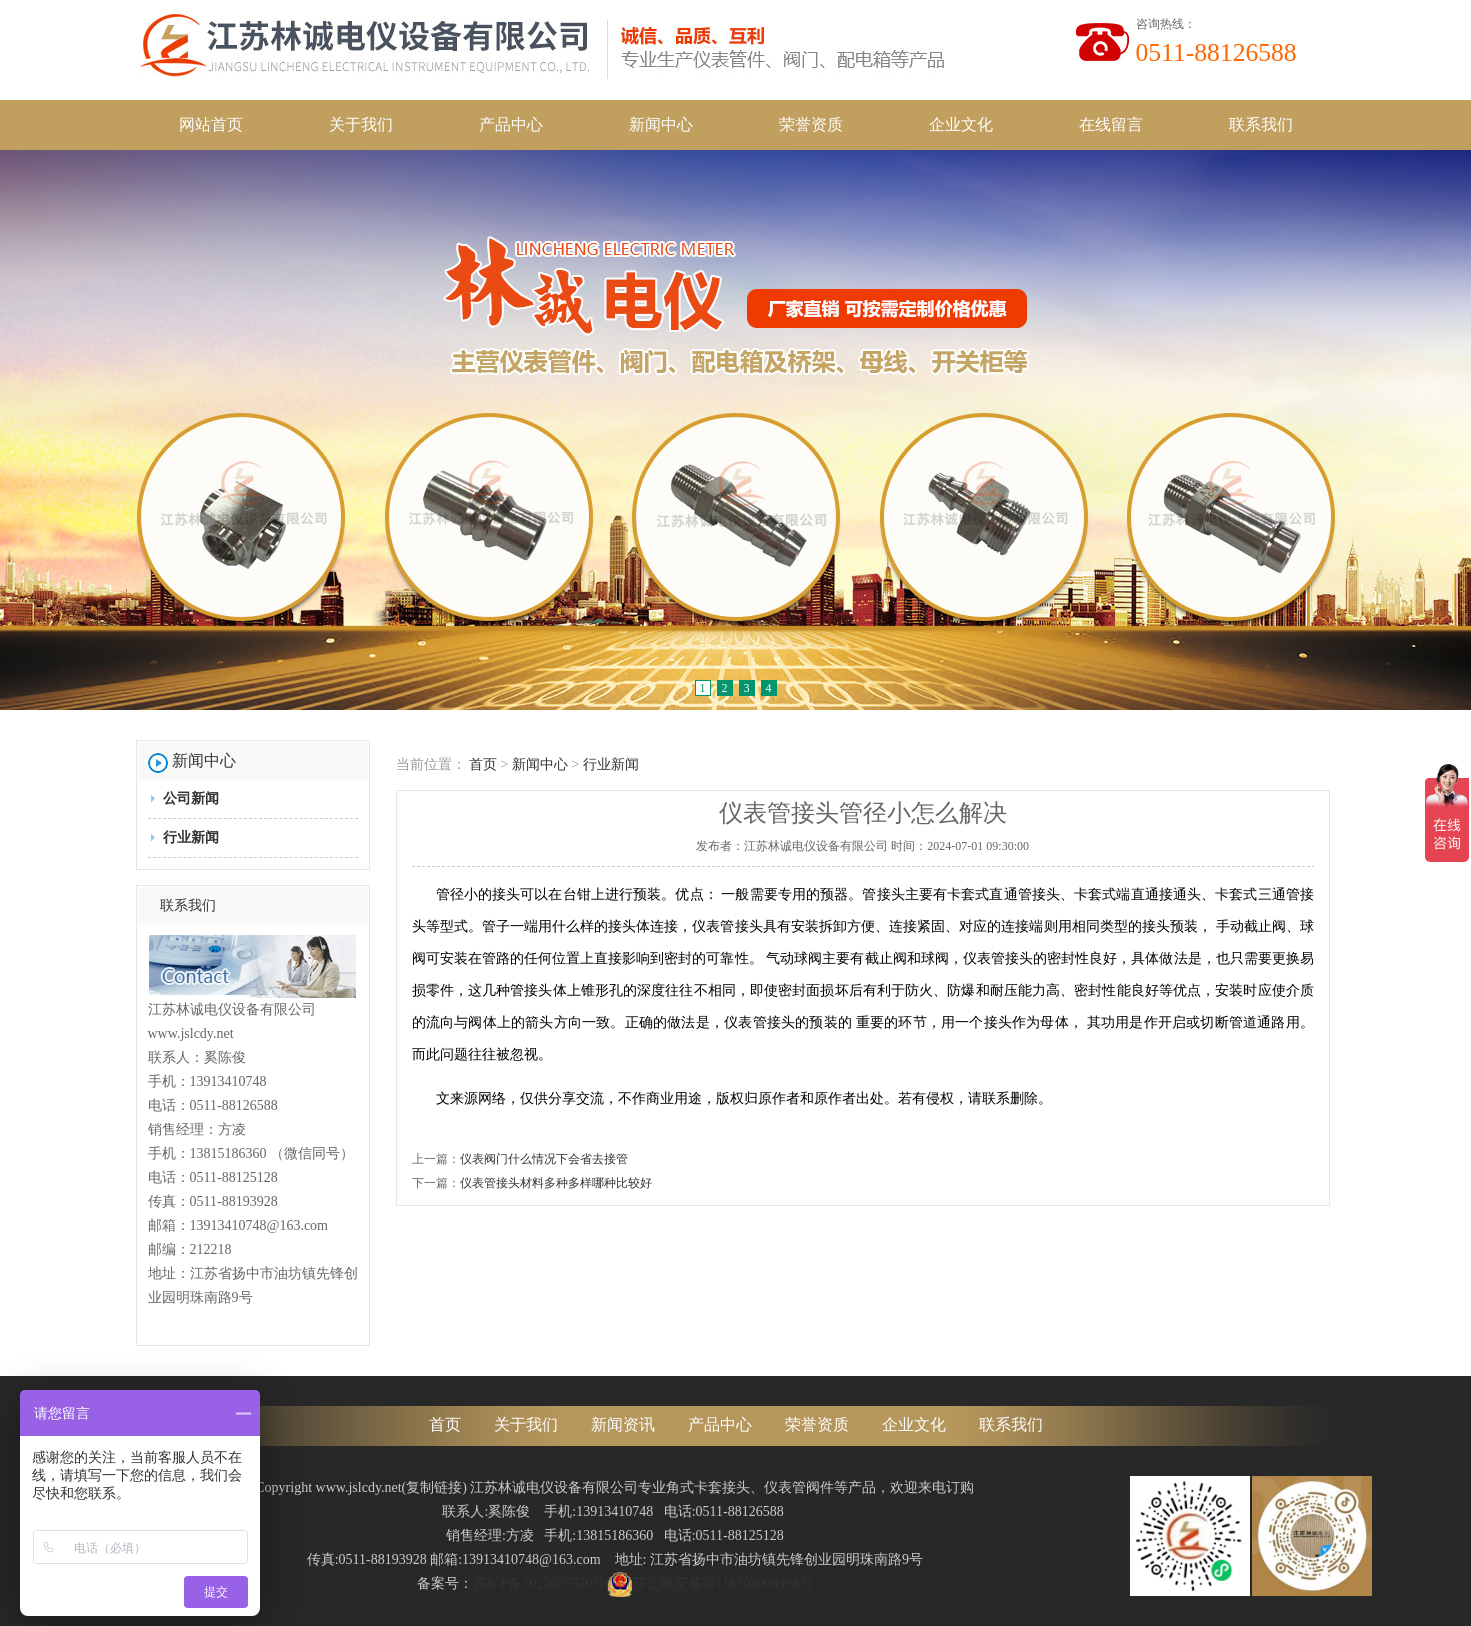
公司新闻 (191, 798)
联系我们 (1261, 124)
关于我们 (361, 124)
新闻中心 (661, 124)
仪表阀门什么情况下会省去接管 (544, 1159)
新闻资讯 (623, 1424)
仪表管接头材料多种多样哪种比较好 (556, 1183)
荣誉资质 (811, 124)
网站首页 (211, 124)
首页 (483, 764)
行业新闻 (191, 837)
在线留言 (1111, 124)
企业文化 (961, 124)
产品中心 (511, 124)
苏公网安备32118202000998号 (710, 1583)
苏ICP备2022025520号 (540, 1583)
